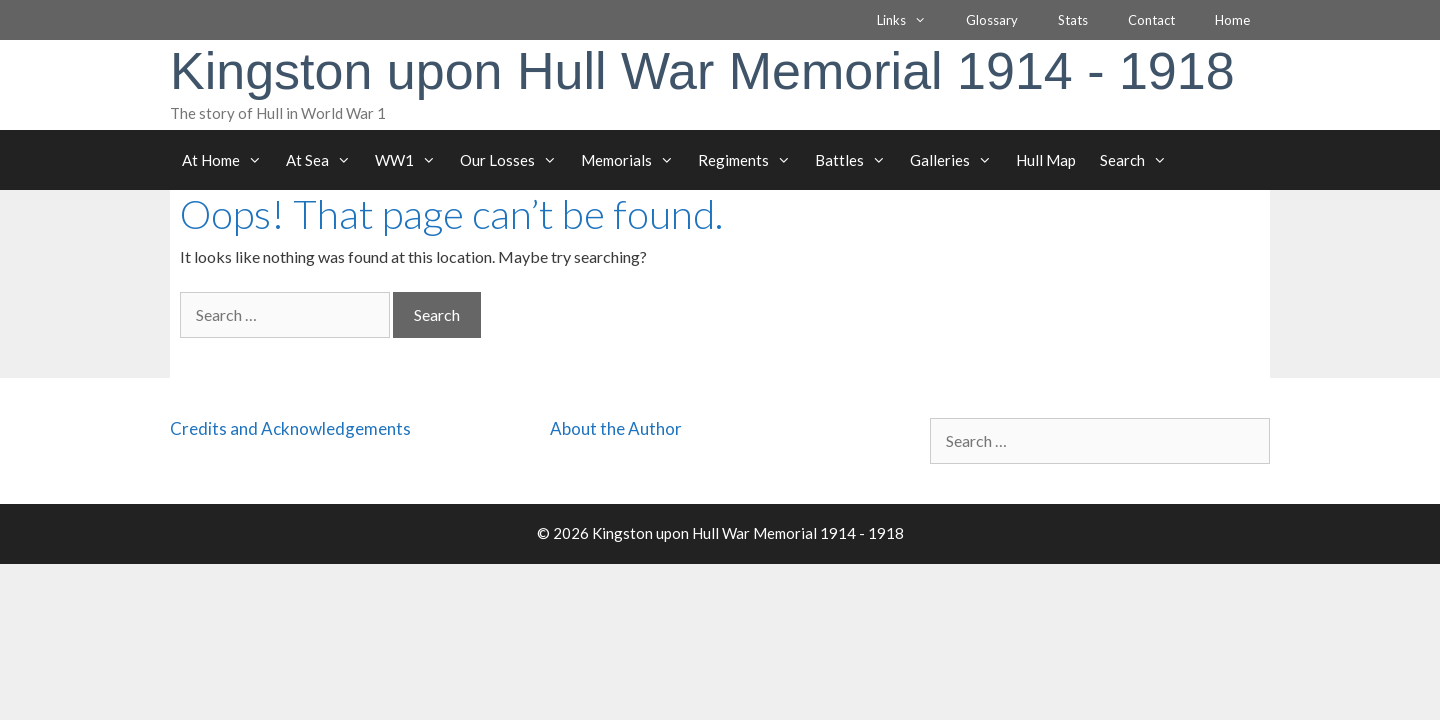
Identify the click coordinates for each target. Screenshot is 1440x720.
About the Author (616, 428)
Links (911, 20)
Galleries (957, 160)
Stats (1073, 20)
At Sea (324, 160)
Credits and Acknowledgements (290, 428)
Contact (1151, 20)
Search (1139, 160)
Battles (856, 160)
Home (1232, 20)
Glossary (992, 20)
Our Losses (514, 160)
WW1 (411, 160)
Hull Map (1046, 160)
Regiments (750, 160)
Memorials (633, 160)
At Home (228, 160)
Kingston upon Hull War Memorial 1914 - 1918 (702, 71)
